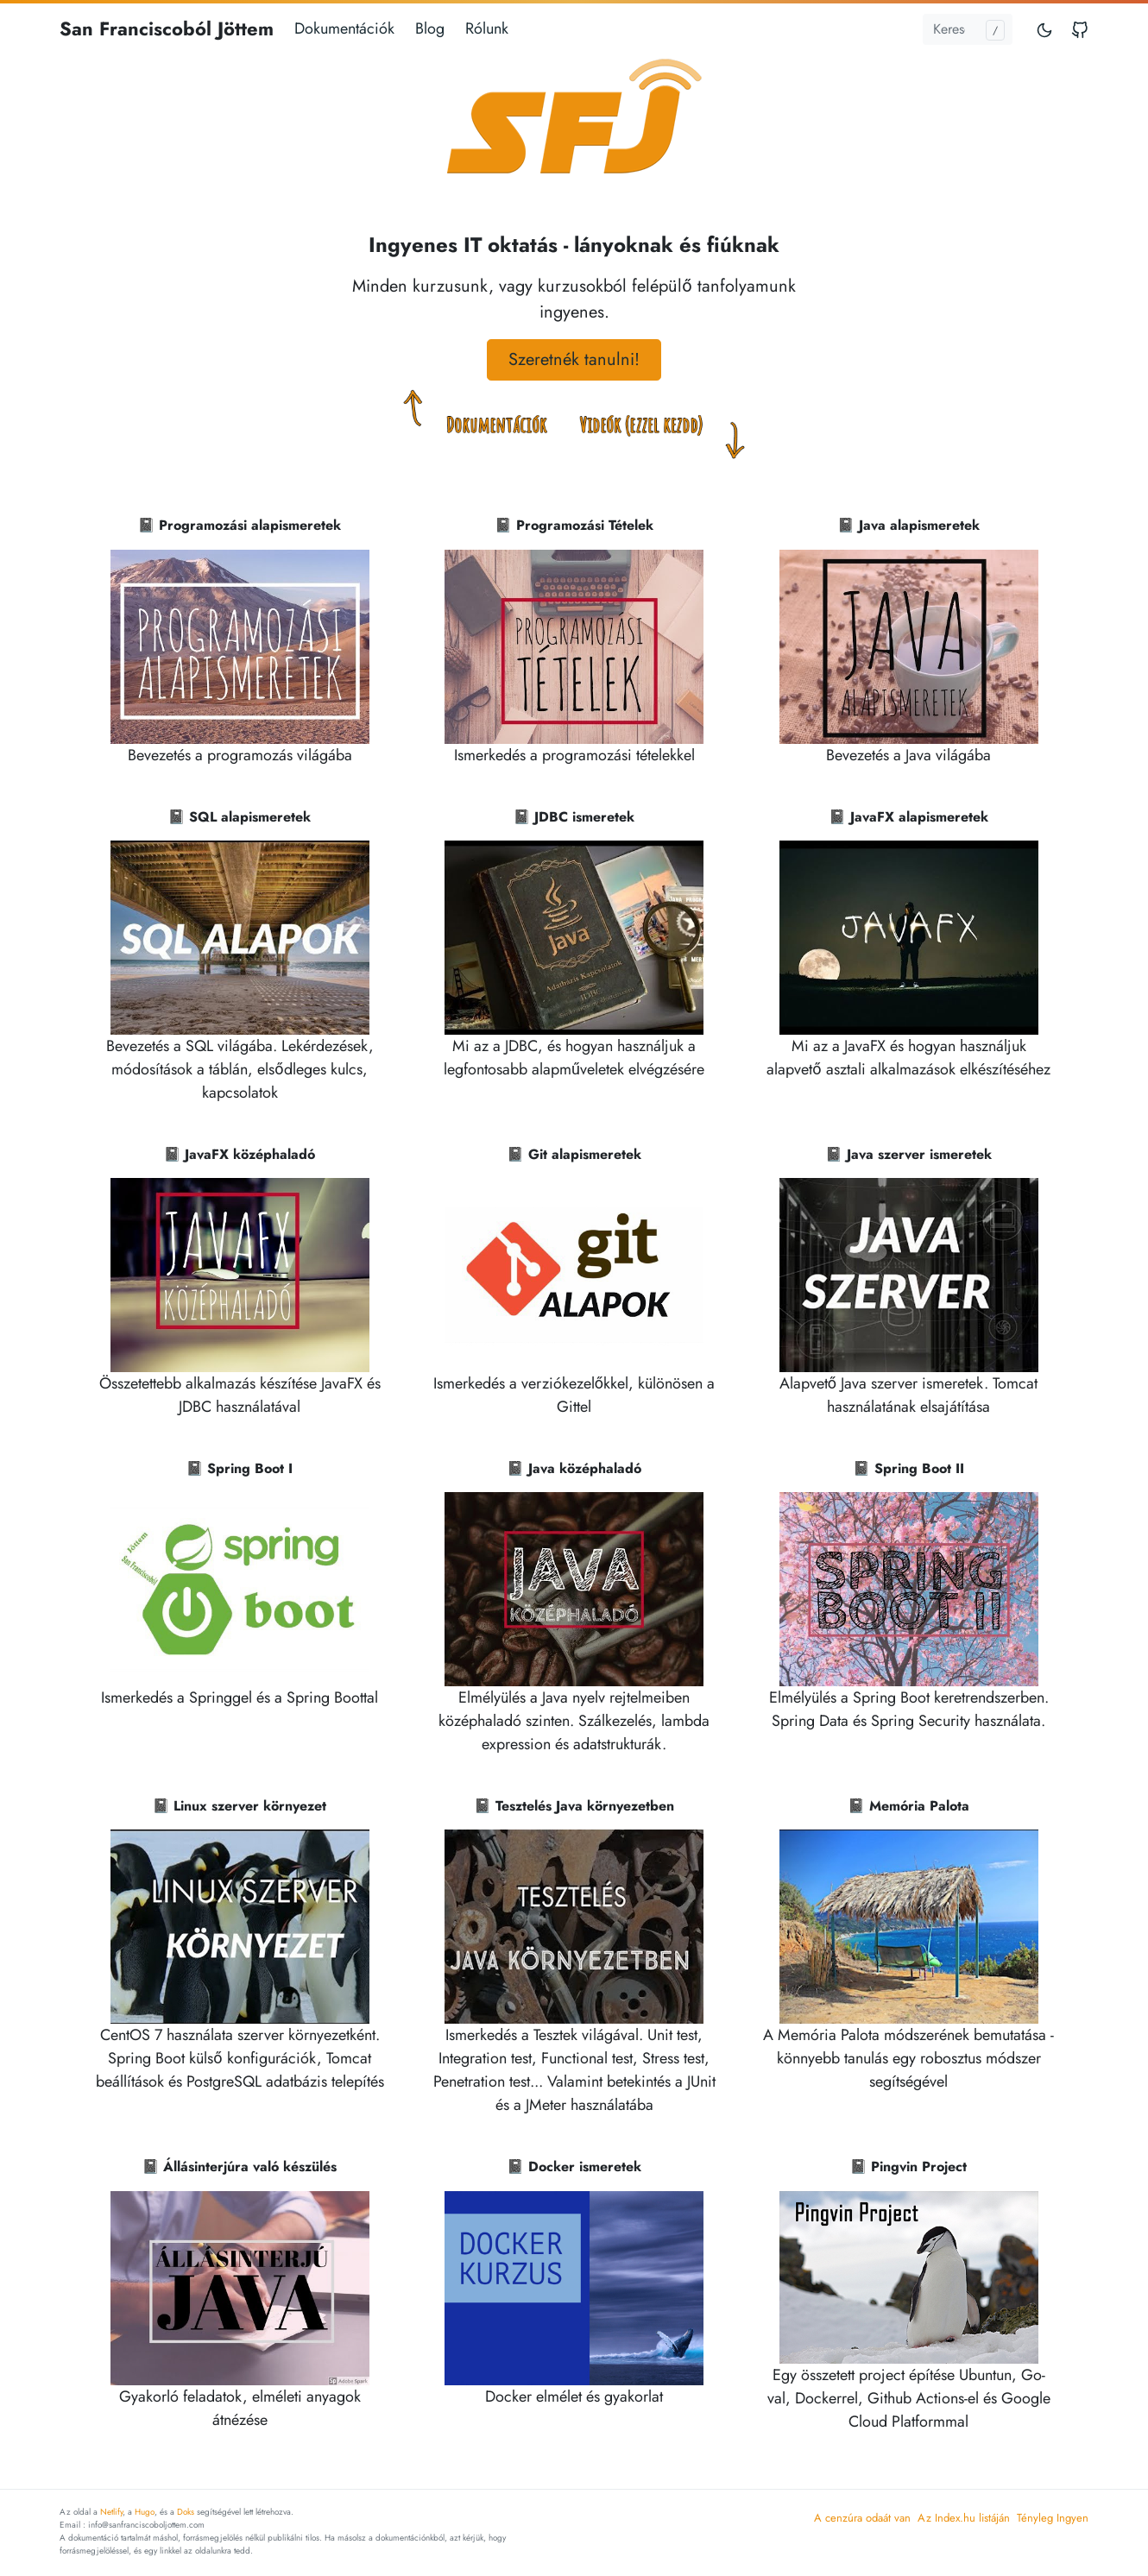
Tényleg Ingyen (1052, 2518)
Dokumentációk (344, 28)
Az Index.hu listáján (964, 2518)
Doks (185, 2511)
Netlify (111, 2511)
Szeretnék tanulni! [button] (574, 359)
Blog (430, 28)
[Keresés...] (967, 29)
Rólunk (486, 28)
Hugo (145, 2511)
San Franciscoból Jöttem (167, 28)
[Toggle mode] (1045, 28)
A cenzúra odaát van (862, 2518)
